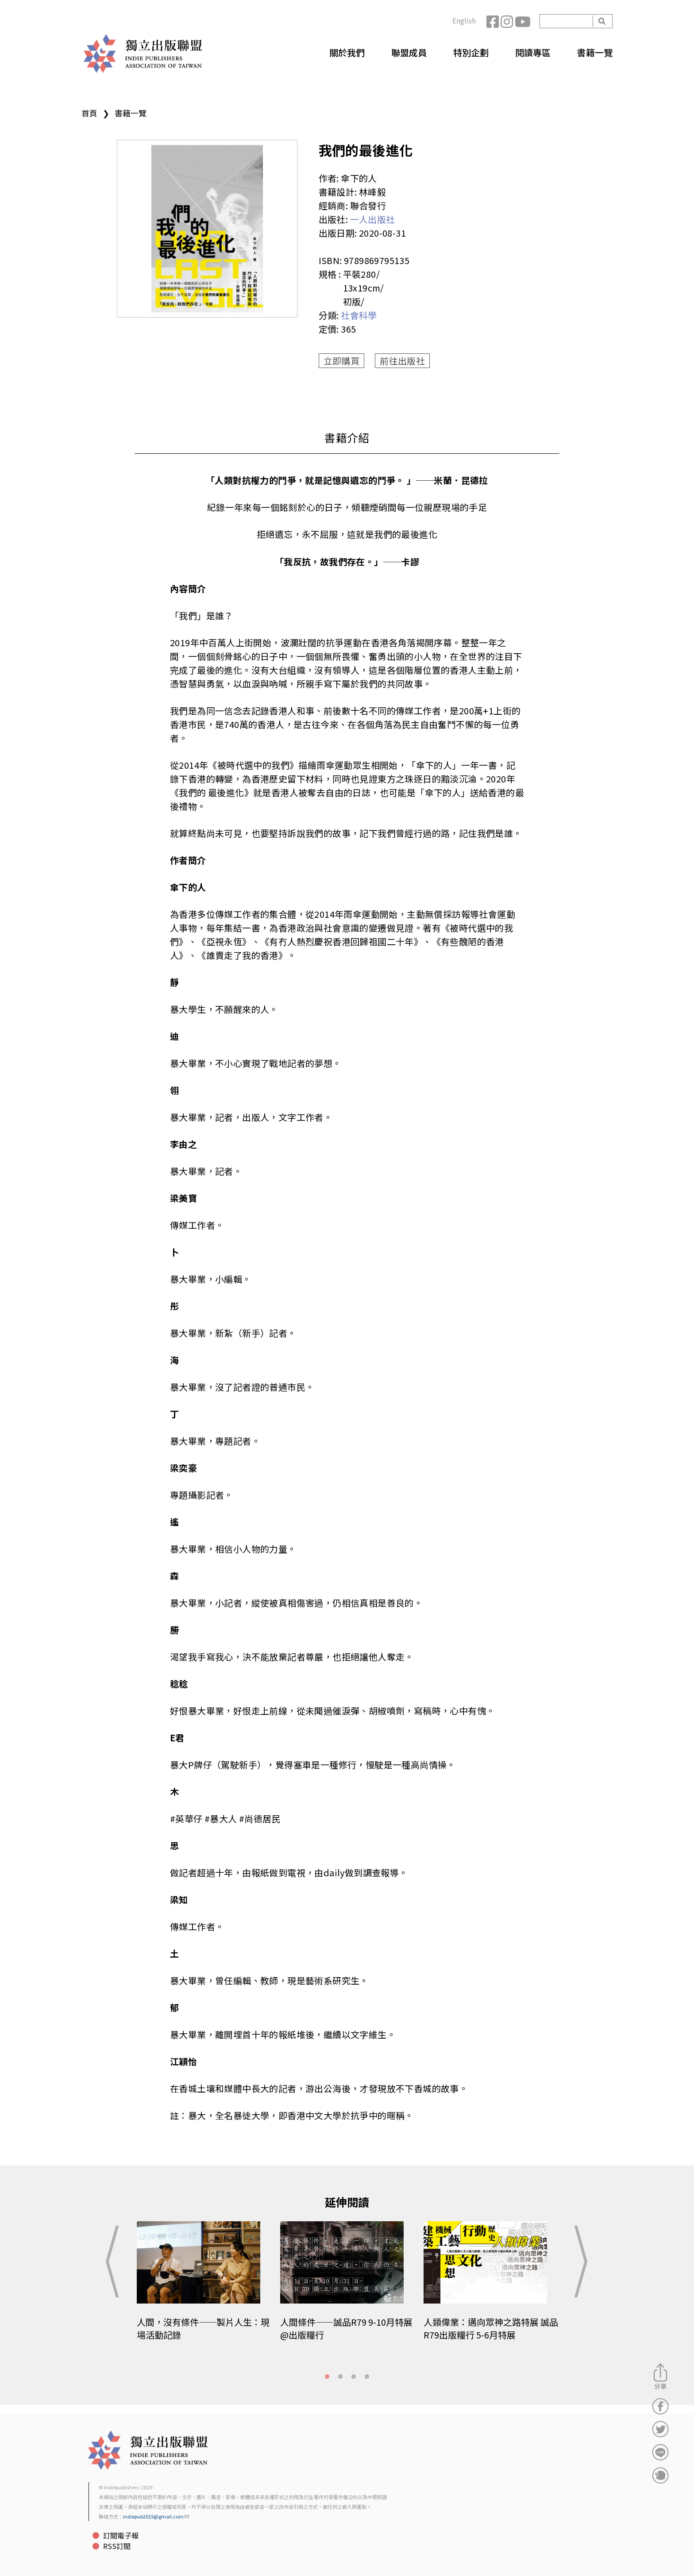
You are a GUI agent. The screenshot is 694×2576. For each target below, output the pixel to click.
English (464, 20)
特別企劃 (471, 52)
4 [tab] (366, 2377)
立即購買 (342, 360)
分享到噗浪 (660, 2475)
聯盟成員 (409, 52)
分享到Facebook (660, 2406)
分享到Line (660, 2452)
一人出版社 (372, 219)
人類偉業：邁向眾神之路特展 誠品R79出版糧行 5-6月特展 (491, 2328)
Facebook (493, 21)
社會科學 (359, 315)
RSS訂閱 (117, 2546)
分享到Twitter (660, 2429)
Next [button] (579, 2261)
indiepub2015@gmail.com (156, 2516)
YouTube (522, 21)
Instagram (508, 21)
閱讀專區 (533, 52)
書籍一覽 (595, 52)
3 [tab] (353, 2377)
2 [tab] (340, 2377)
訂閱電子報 (121, 2535)
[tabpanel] (204, 2287)
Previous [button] (115, 2261)
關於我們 (347, 52)
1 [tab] (327, 2377)
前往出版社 (402, 360)
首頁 (89, 113)
